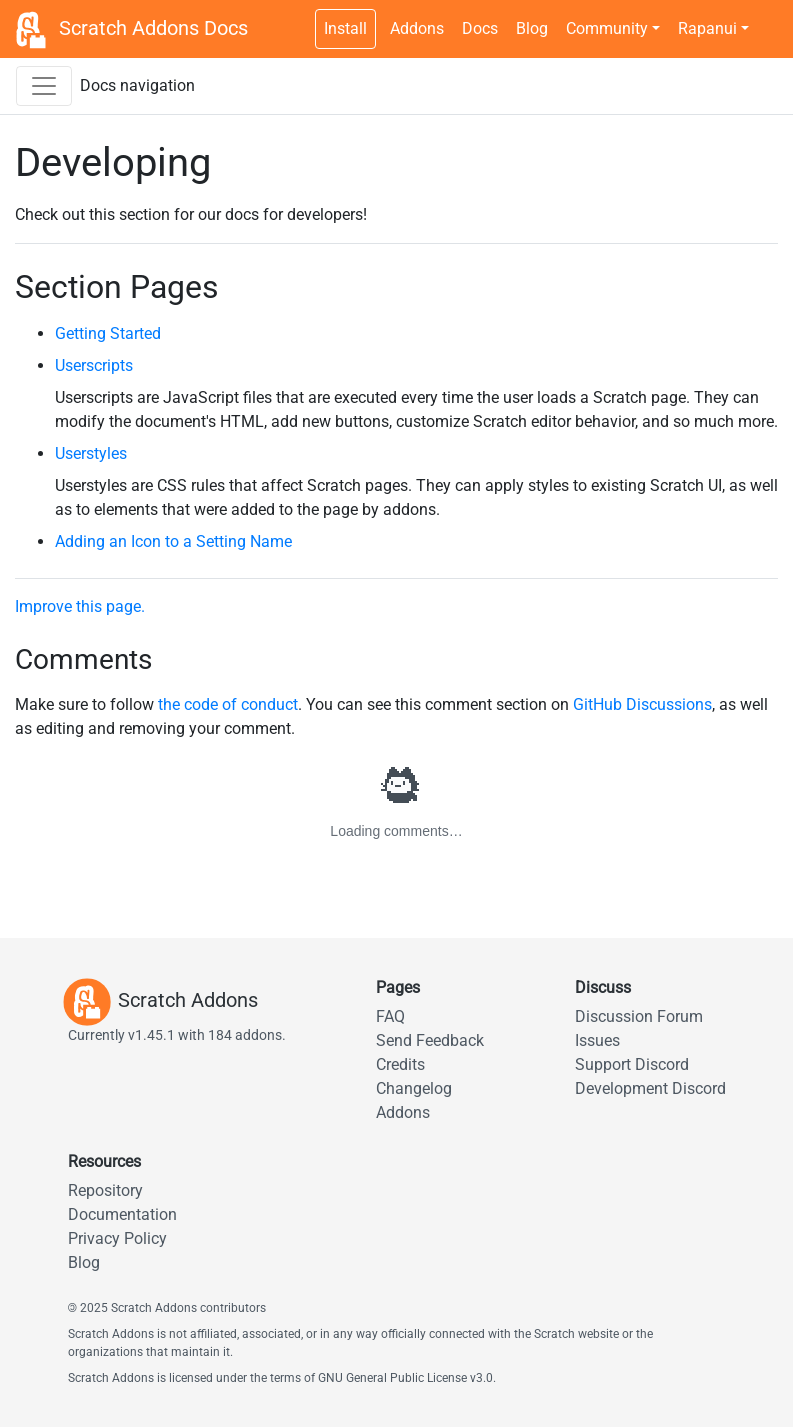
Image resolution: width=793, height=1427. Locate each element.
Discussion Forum (639, 1016)
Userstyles (91, 453)
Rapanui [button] (707, 28)
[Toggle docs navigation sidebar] (44, 86)
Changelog (414, 1088)
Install (345, 28)
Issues (597, 1040)
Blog (532, 28)
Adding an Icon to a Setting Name (173, 541)
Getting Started (108, 333)
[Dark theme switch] (768, 18)
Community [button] (607, 28)
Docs (480, 28)
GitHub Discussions (642, 704)
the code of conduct (228, 704)
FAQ (390, 1016)
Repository (105, 1190)
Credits (400, 1064)
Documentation (122, 1214)
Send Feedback (430, 1040)
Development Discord (650, 1088)
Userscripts (94, 365)
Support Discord (632, 1064)
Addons (417, 28)
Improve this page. (80, 606)
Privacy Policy (117, 1238)
